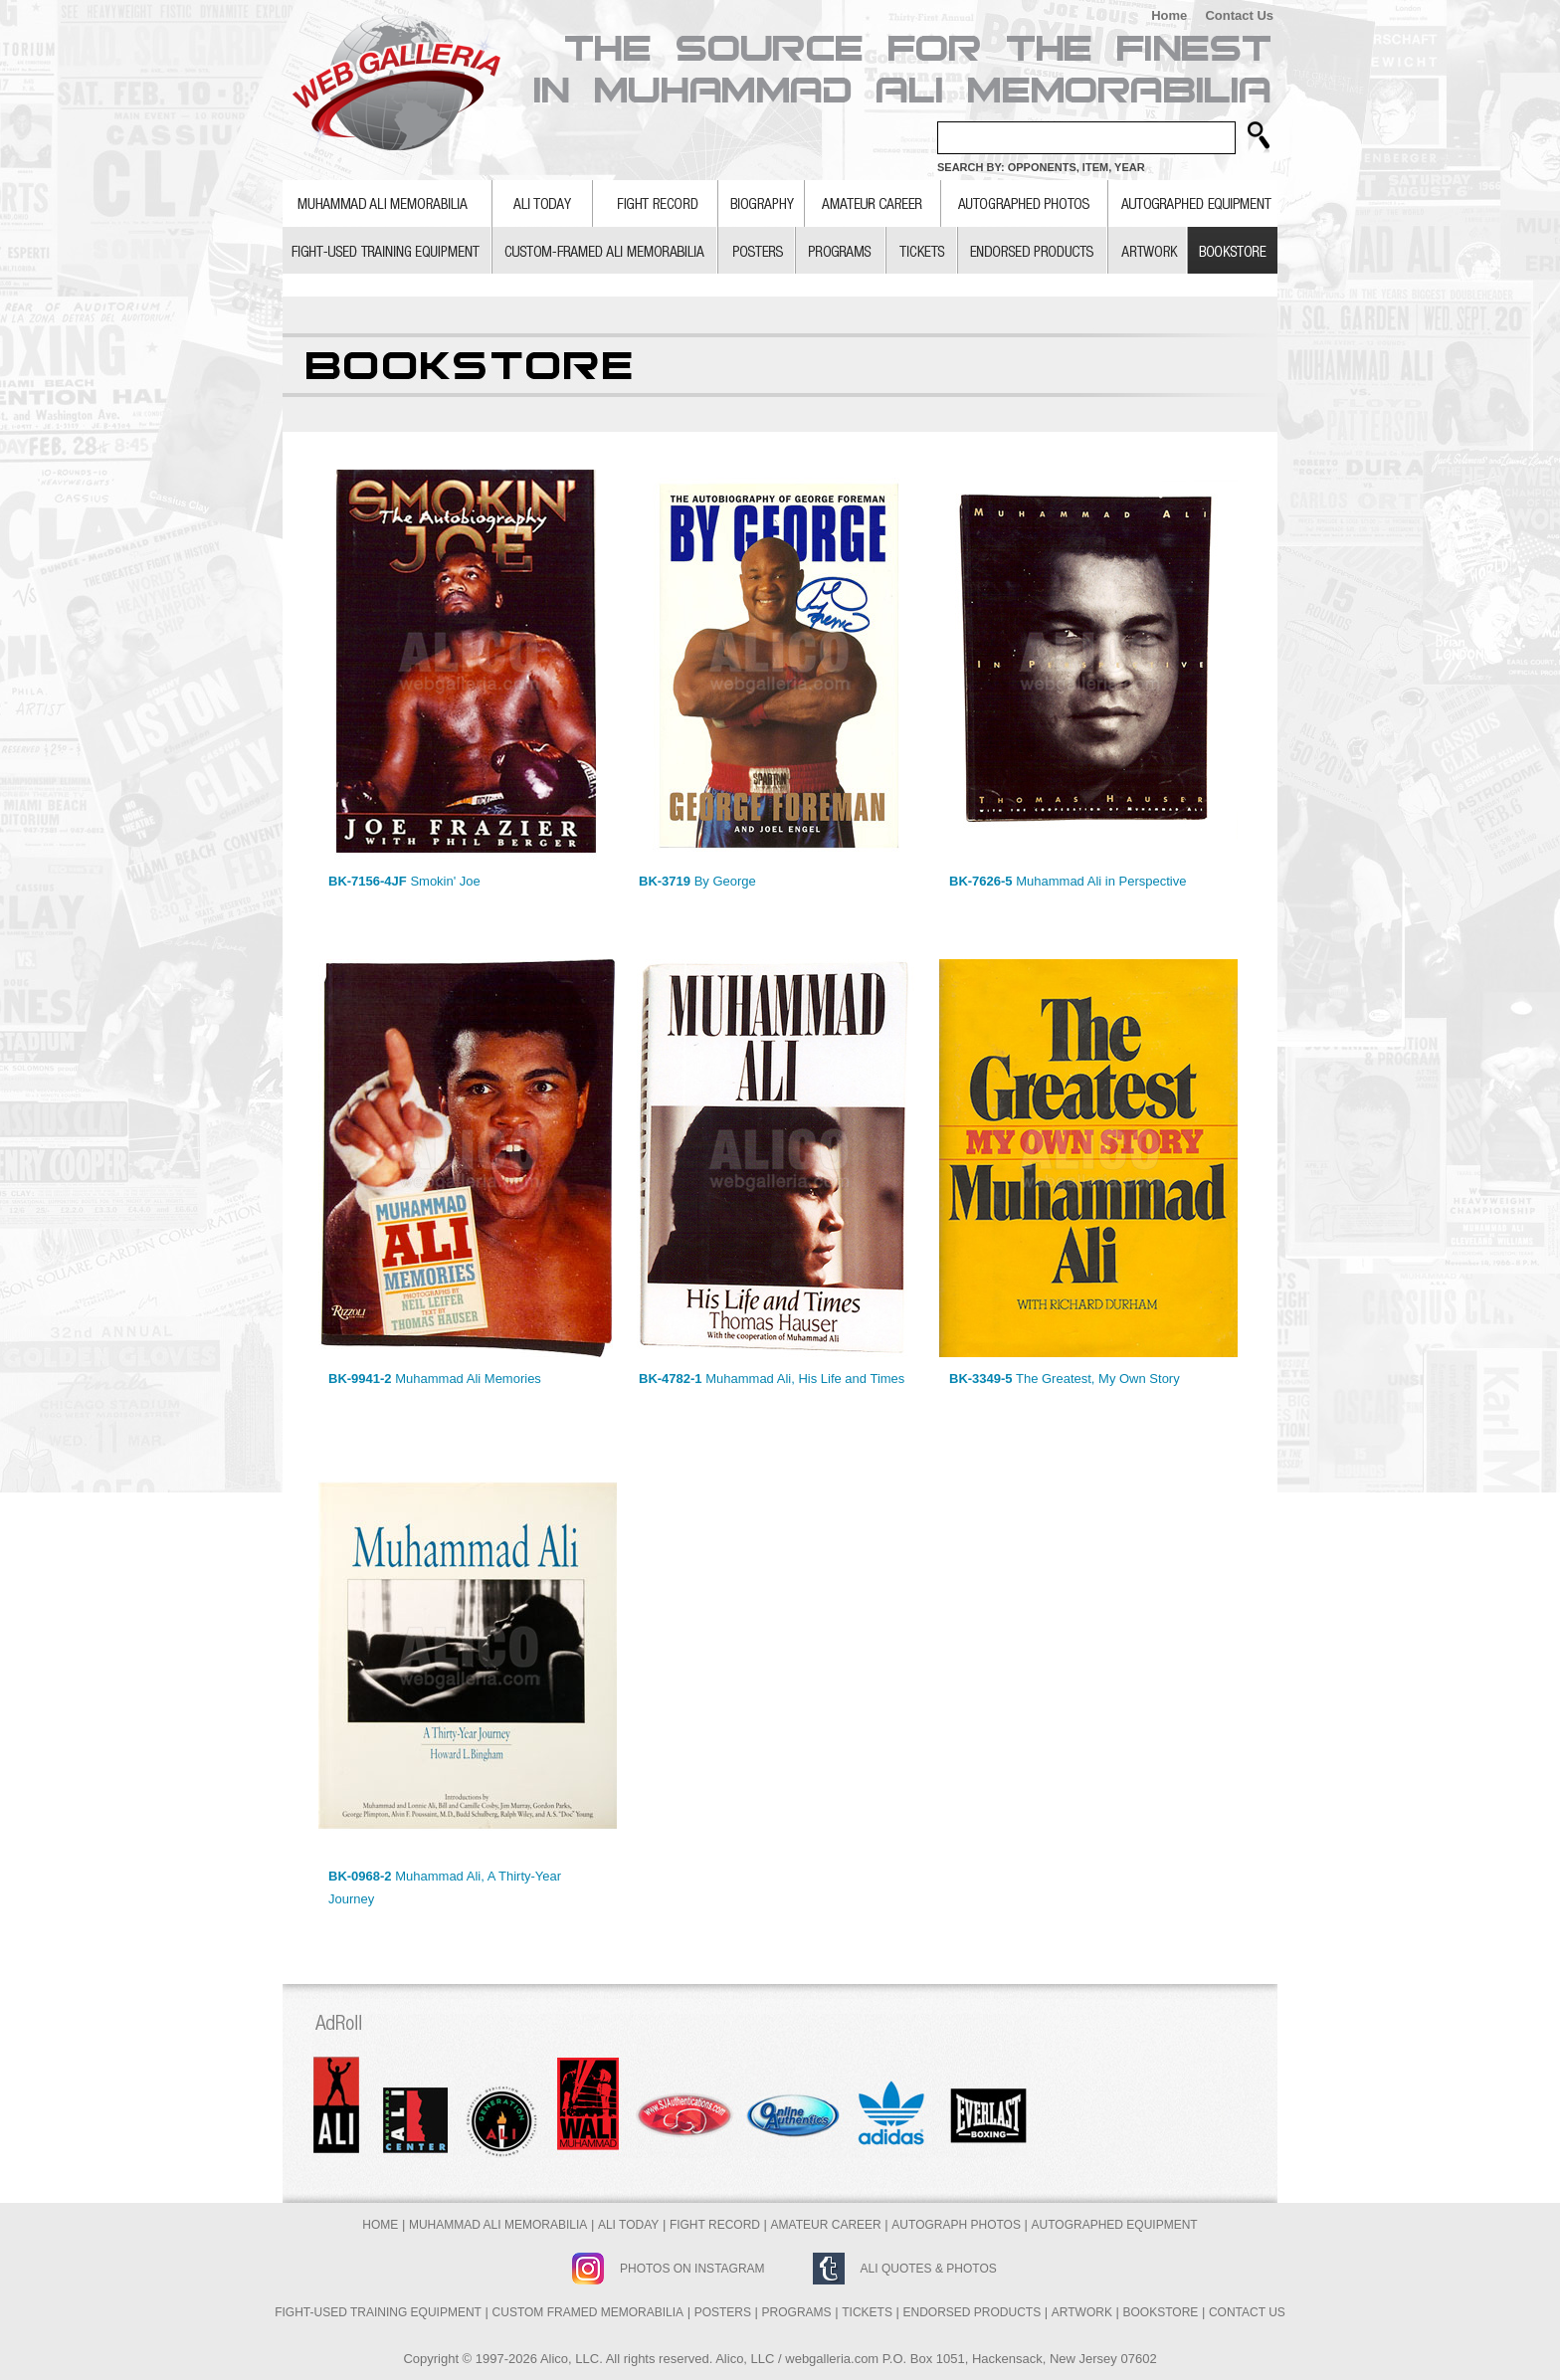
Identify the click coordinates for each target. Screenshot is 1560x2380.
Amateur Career (826, 2225)
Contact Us (1239, 15)
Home (1169, 15)
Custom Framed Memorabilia (587, 2312)
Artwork (1082, 2312)
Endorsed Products (972, 2312)
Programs (797, 2312)
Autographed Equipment (1115, 2225)
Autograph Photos (956, 2225)
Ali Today (628, 2225)
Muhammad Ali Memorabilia (498, 2225)
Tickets (867, 2312)
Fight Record (715, 2225)
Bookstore (1161, 2312)
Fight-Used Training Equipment (378, 2312)
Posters (722, 2312)
